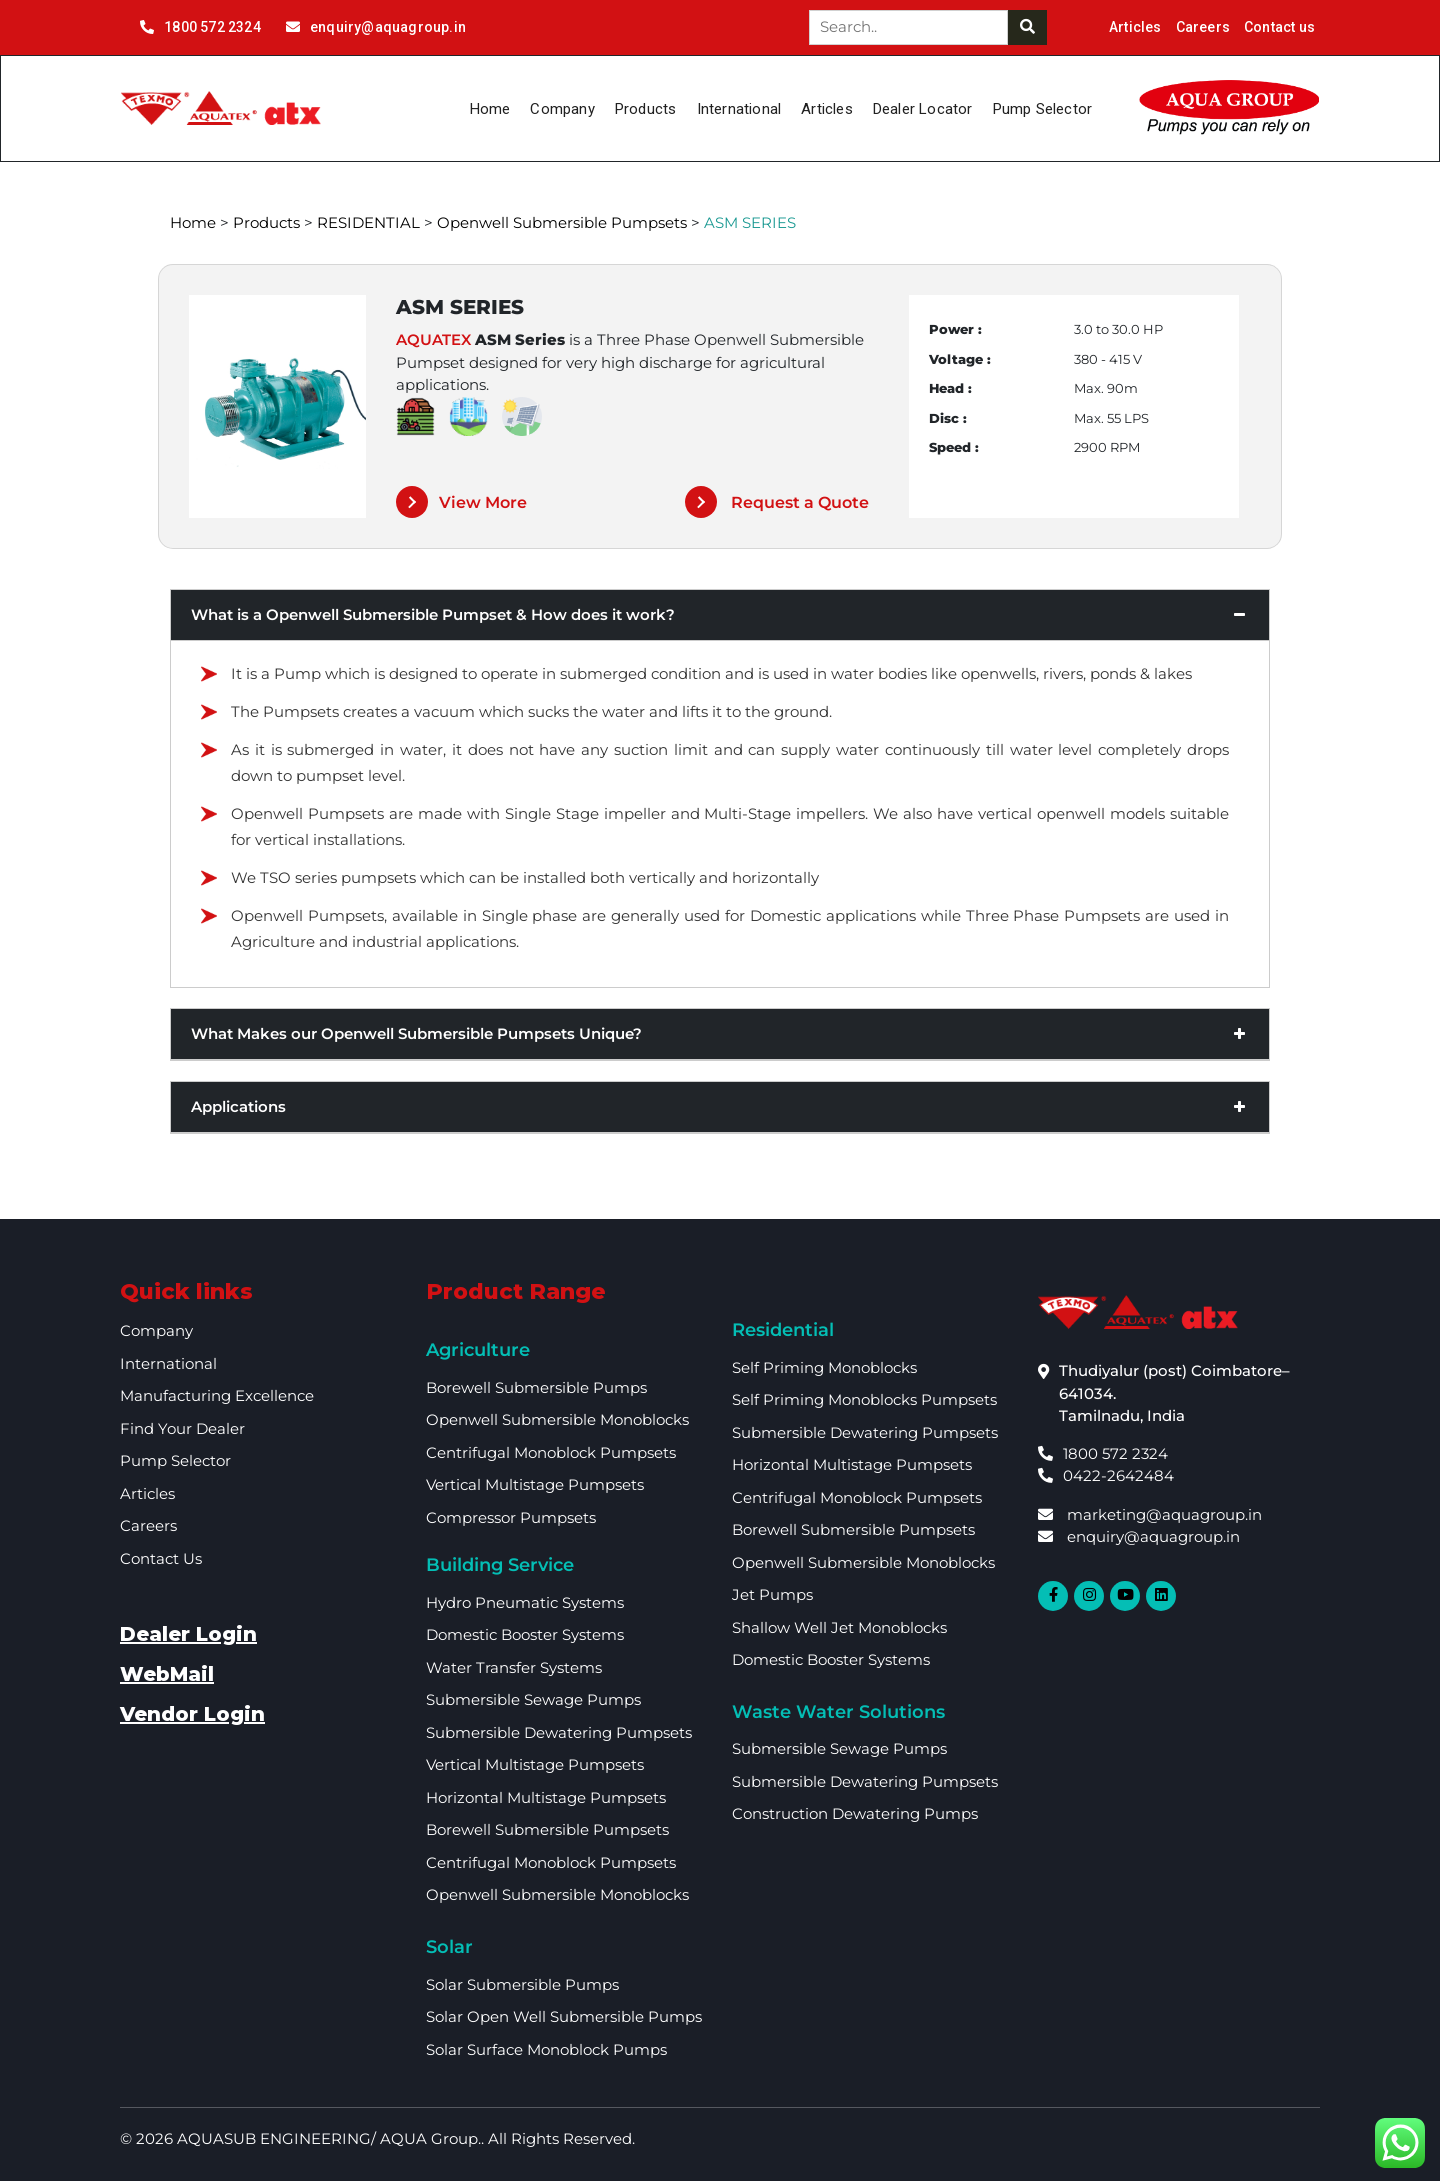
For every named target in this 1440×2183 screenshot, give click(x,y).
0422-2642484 (1106, 1478)
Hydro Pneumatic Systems (525, 1605)
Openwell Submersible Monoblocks (557, 1422)
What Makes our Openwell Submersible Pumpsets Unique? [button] (720, 1037)
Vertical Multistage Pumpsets (535, 1487)
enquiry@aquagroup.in (376, 27)
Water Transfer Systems (514, 1670)
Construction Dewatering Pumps (855, 1816)
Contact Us (161, 1561)
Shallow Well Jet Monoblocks (839, 1630)
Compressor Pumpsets (511, 1520)
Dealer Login (188, 1637)
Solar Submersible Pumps (522, 1986)
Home (490, 109)
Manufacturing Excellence (217, 1398)
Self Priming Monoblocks (824, 1370)
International (739, 109)
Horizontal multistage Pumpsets (546, 1800)
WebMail (167, 1677)
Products (646, 109)
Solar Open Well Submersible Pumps (564, 2019)
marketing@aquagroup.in (1150, 1516)
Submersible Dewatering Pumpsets (559, 1735)
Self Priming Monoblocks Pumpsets (864, 1402)
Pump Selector (1043, 109)
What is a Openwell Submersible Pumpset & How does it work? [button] (720, 618)
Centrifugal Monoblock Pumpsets (551, 1455)
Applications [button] (720, 1110)
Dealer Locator (923, 109)
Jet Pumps (772, 1597)
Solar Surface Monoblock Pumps (546, 2051)
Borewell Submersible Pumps (536, 1390)
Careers (1203, 27)
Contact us (1279, 27)
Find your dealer (182, 1431)
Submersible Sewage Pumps (533, 1702)
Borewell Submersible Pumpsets (547, 1832)
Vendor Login (192, 1717)
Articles (1135, 27)
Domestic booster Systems (525, 1637)
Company (562, 109)
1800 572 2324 (200, 27)
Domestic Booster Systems (831, 1662)
